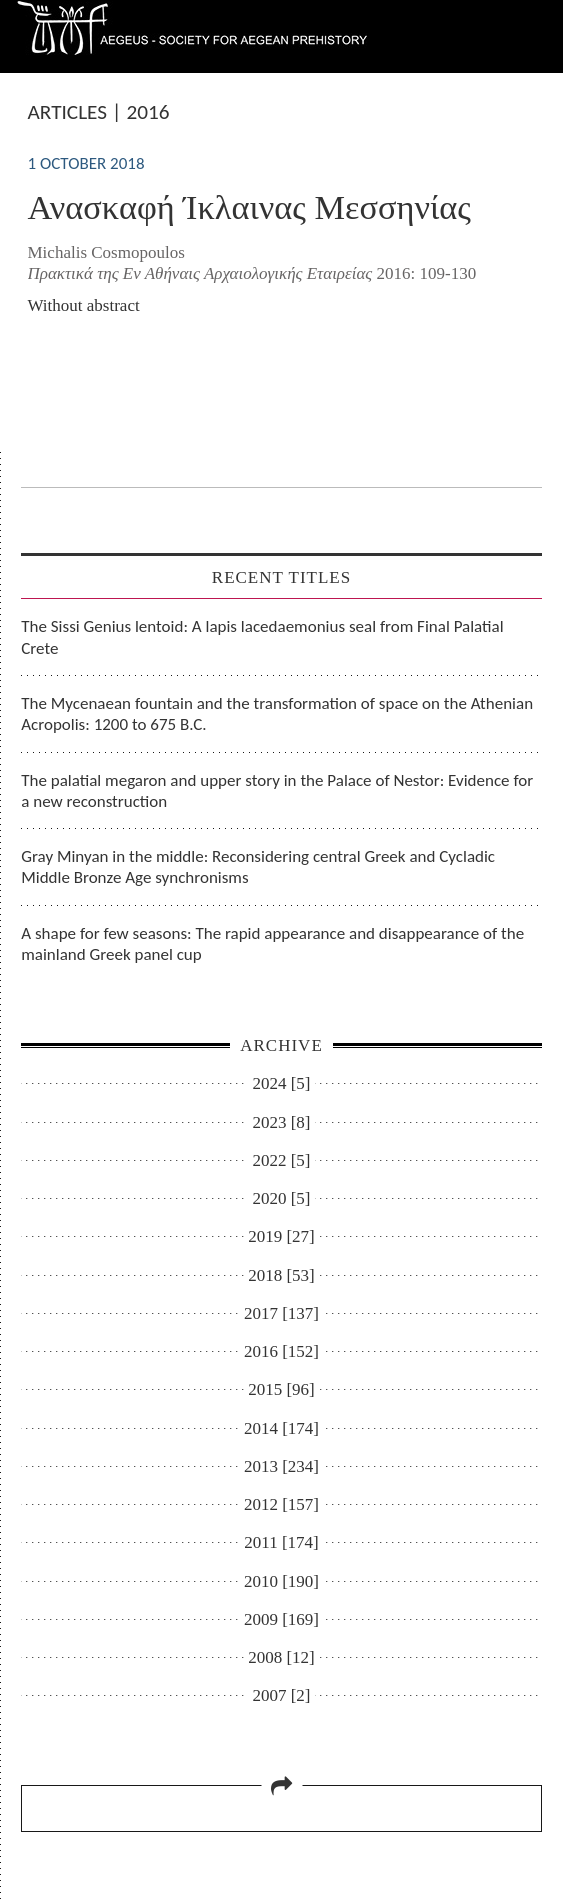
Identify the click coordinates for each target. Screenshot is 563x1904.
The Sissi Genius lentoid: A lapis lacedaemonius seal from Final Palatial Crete (262, 637)
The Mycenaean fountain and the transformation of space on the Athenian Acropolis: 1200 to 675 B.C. (277, 714)
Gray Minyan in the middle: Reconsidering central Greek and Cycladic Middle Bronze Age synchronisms (258, 867)
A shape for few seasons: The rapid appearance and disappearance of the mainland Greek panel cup (272, 944)
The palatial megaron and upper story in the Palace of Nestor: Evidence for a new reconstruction (277, 791)
